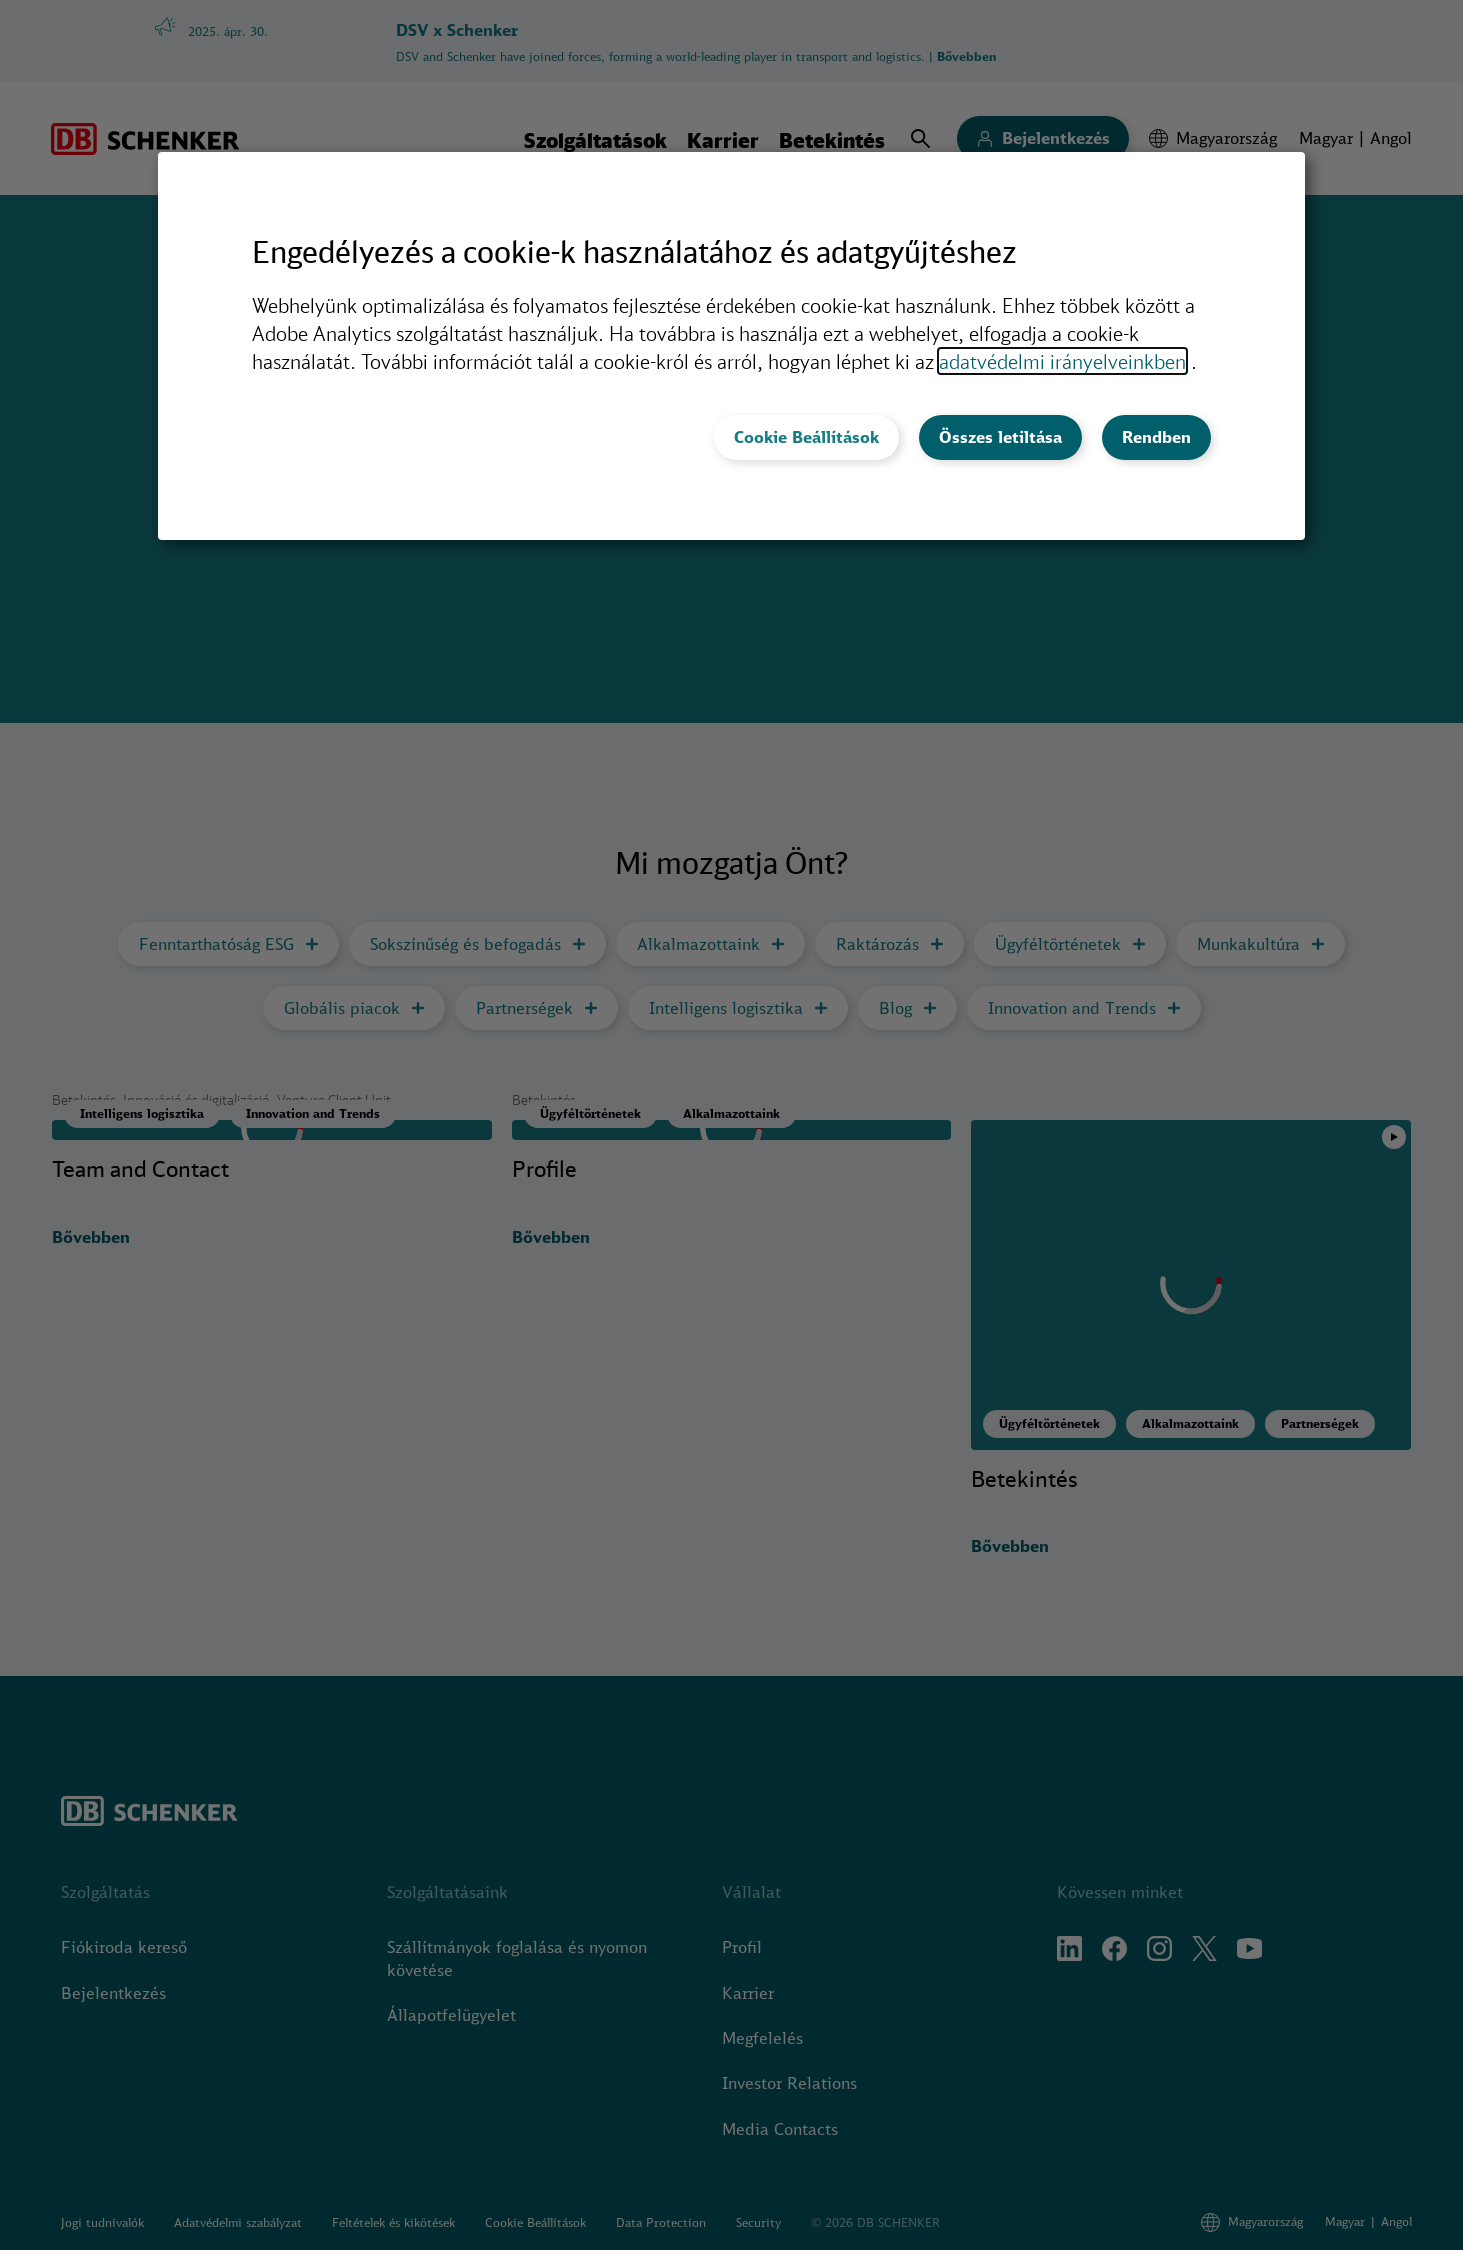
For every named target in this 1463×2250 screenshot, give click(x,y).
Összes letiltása (1000, 437)
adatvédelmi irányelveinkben (1062, 361)
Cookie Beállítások (806, 437)
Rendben (1156, 437)
